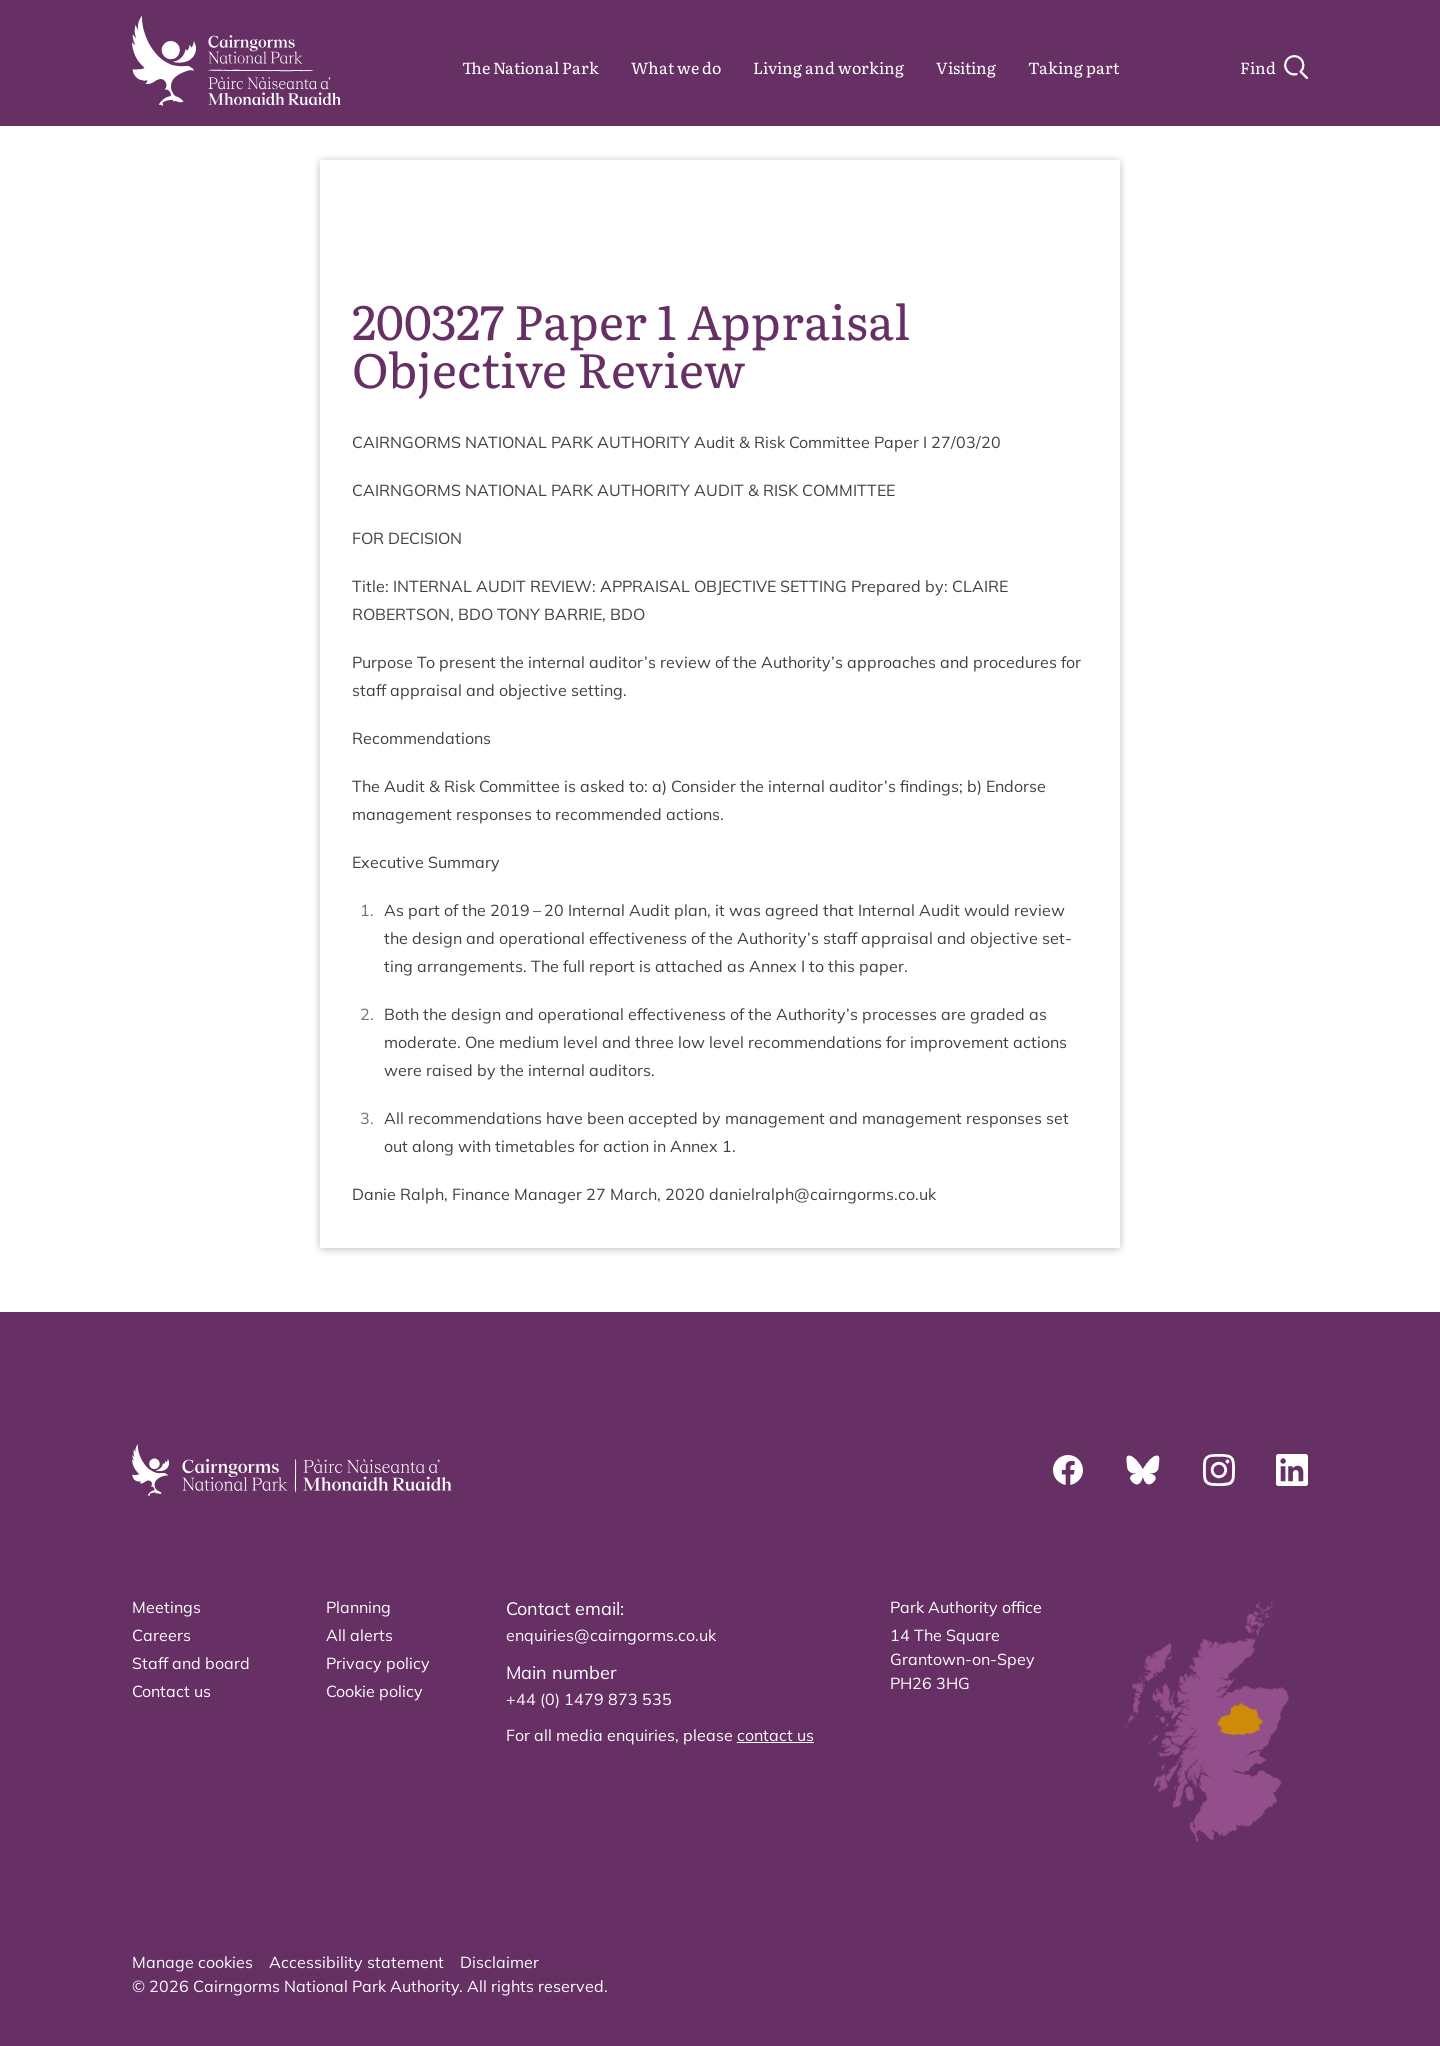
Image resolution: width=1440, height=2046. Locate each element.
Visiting (966, 67)
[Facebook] (1068, 1470)
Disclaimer (499, 1962)
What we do (676, 67)
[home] (236, 61)
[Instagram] (1219, 1470)
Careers (161, 1635)
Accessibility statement (356, 1962)
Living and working (828, 67)
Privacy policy (378, 1663)
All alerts (359, 1635)
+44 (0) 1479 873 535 (589, 1699)
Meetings (166, 1607)
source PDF (1027, 220)
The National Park (530, 67)
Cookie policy (374, 1691)
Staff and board (191, 1663)
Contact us (171, 1691)
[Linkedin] (1292, 1470)
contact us (775, 1735)
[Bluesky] (1143, 1470)
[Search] (1274, 67)
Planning (358, 1607)
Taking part (1073, 67)
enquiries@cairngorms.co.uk (611, 1635)
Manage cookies (192, 1962)
